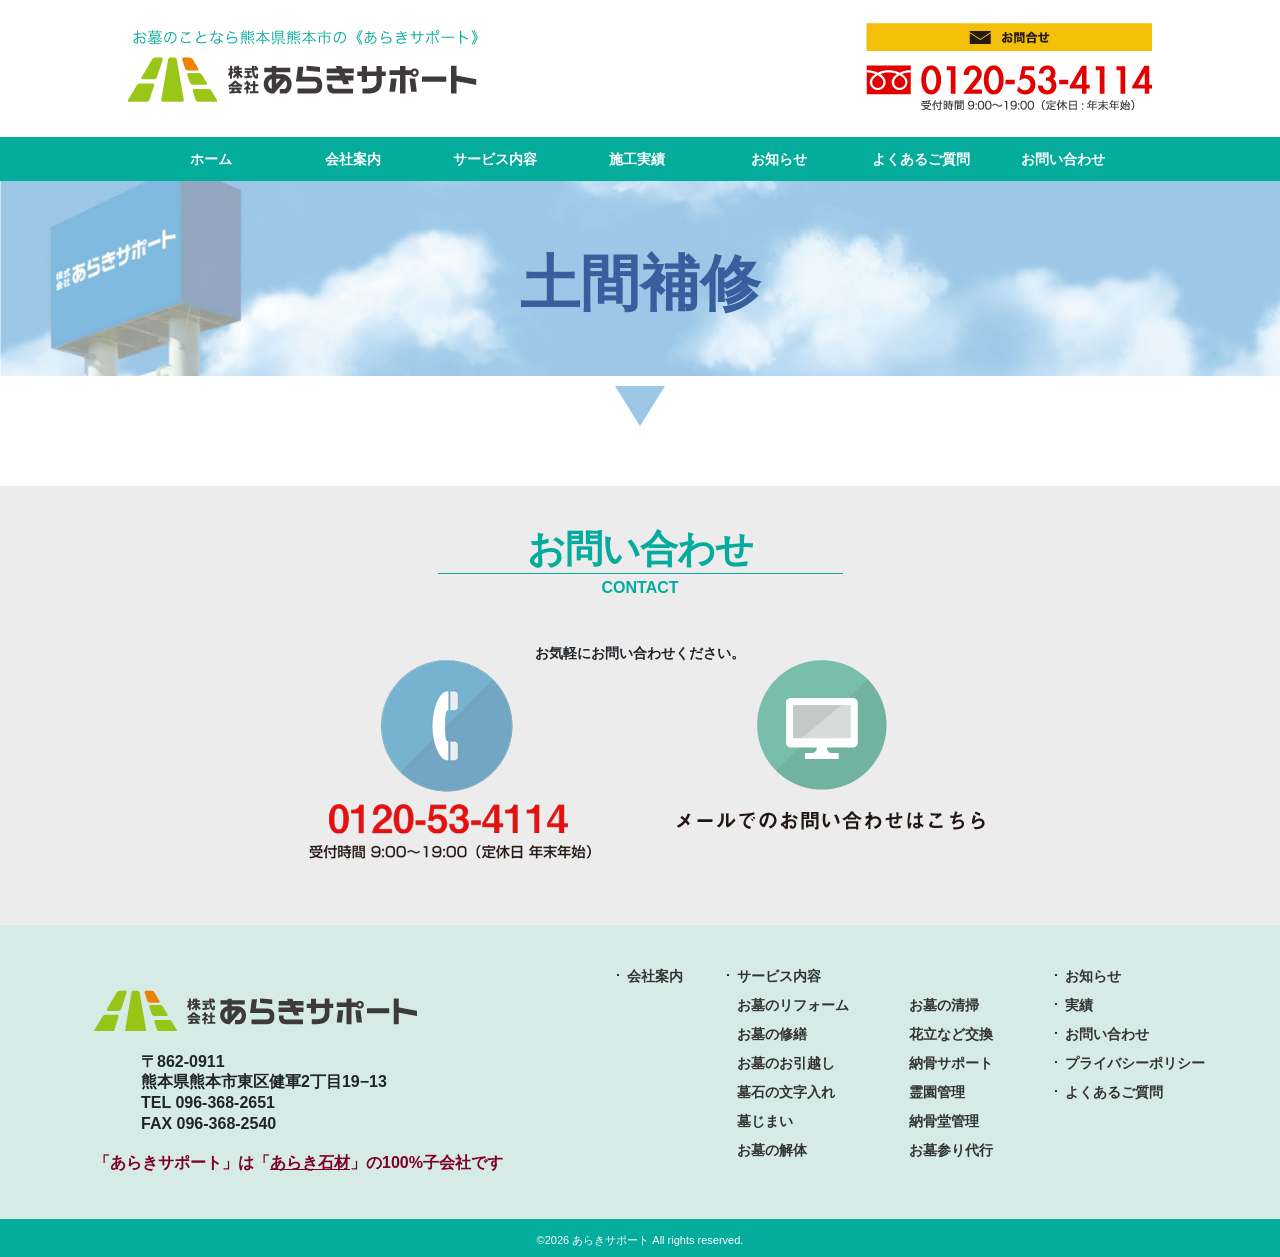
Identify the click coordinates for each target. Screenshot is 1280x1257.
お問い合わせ (1063, 156)
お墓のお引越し (786, 1060)
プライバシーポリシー (1135, 1060)
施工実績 (637, 156)
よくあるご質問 (921, 156)
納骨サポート (951, 1060)
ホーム (211, 156)
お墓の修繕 (772, 1031)
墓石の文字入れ (786, 1089)
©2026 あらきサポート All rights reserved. (640, 1237)
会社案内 (353, 156)
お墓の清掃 (944, 1002)
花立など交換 (951, 1031)
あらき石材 (310, 1159)
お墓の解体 (772, 1147)
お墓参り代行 (951, 1147)
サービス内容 (495, 156)
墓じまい (765, 1118)
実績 (1079, 1002)
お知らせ (779, 156)
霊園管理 (937, 1089)
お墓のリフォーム (793, 1002)
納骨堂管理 (944, 1118)
